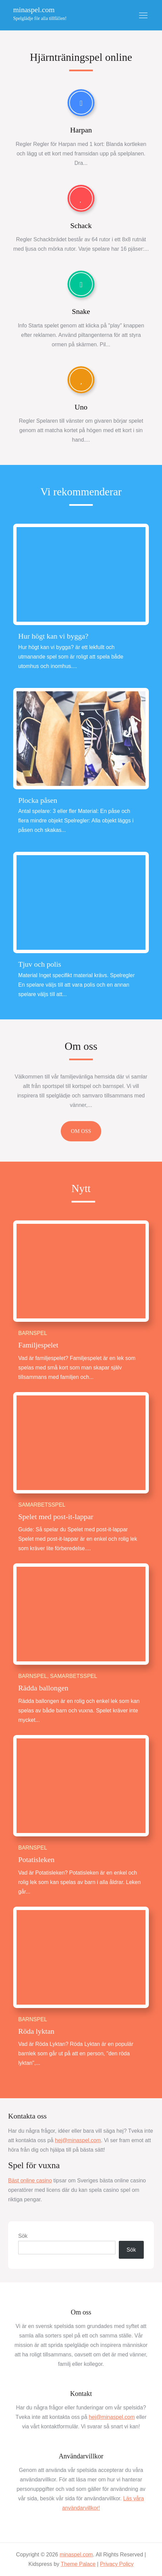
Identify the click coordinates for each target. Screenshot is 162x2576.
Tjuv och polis (39, 964)
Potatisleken (36, 1859)
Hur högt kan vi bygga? (53, 636)
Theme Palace (78, 2564)
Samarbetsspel (41, 1505)
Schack (81, 225)
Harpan (81, 130)
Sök (23, 2236)
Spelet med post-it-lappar (55, 1516)
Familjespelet (38, 1345)
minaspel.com (34, 9)
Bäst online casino (30, 2180)
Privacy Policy (117, 2564)
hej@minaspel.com (78, 2140)
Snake (81, 311)
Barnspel (32, 1333)
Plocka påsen (37, 800)
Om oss (81, 1046)
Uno (81, 407)
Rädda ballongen (43, 1688)
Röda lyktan (36, 2031)
